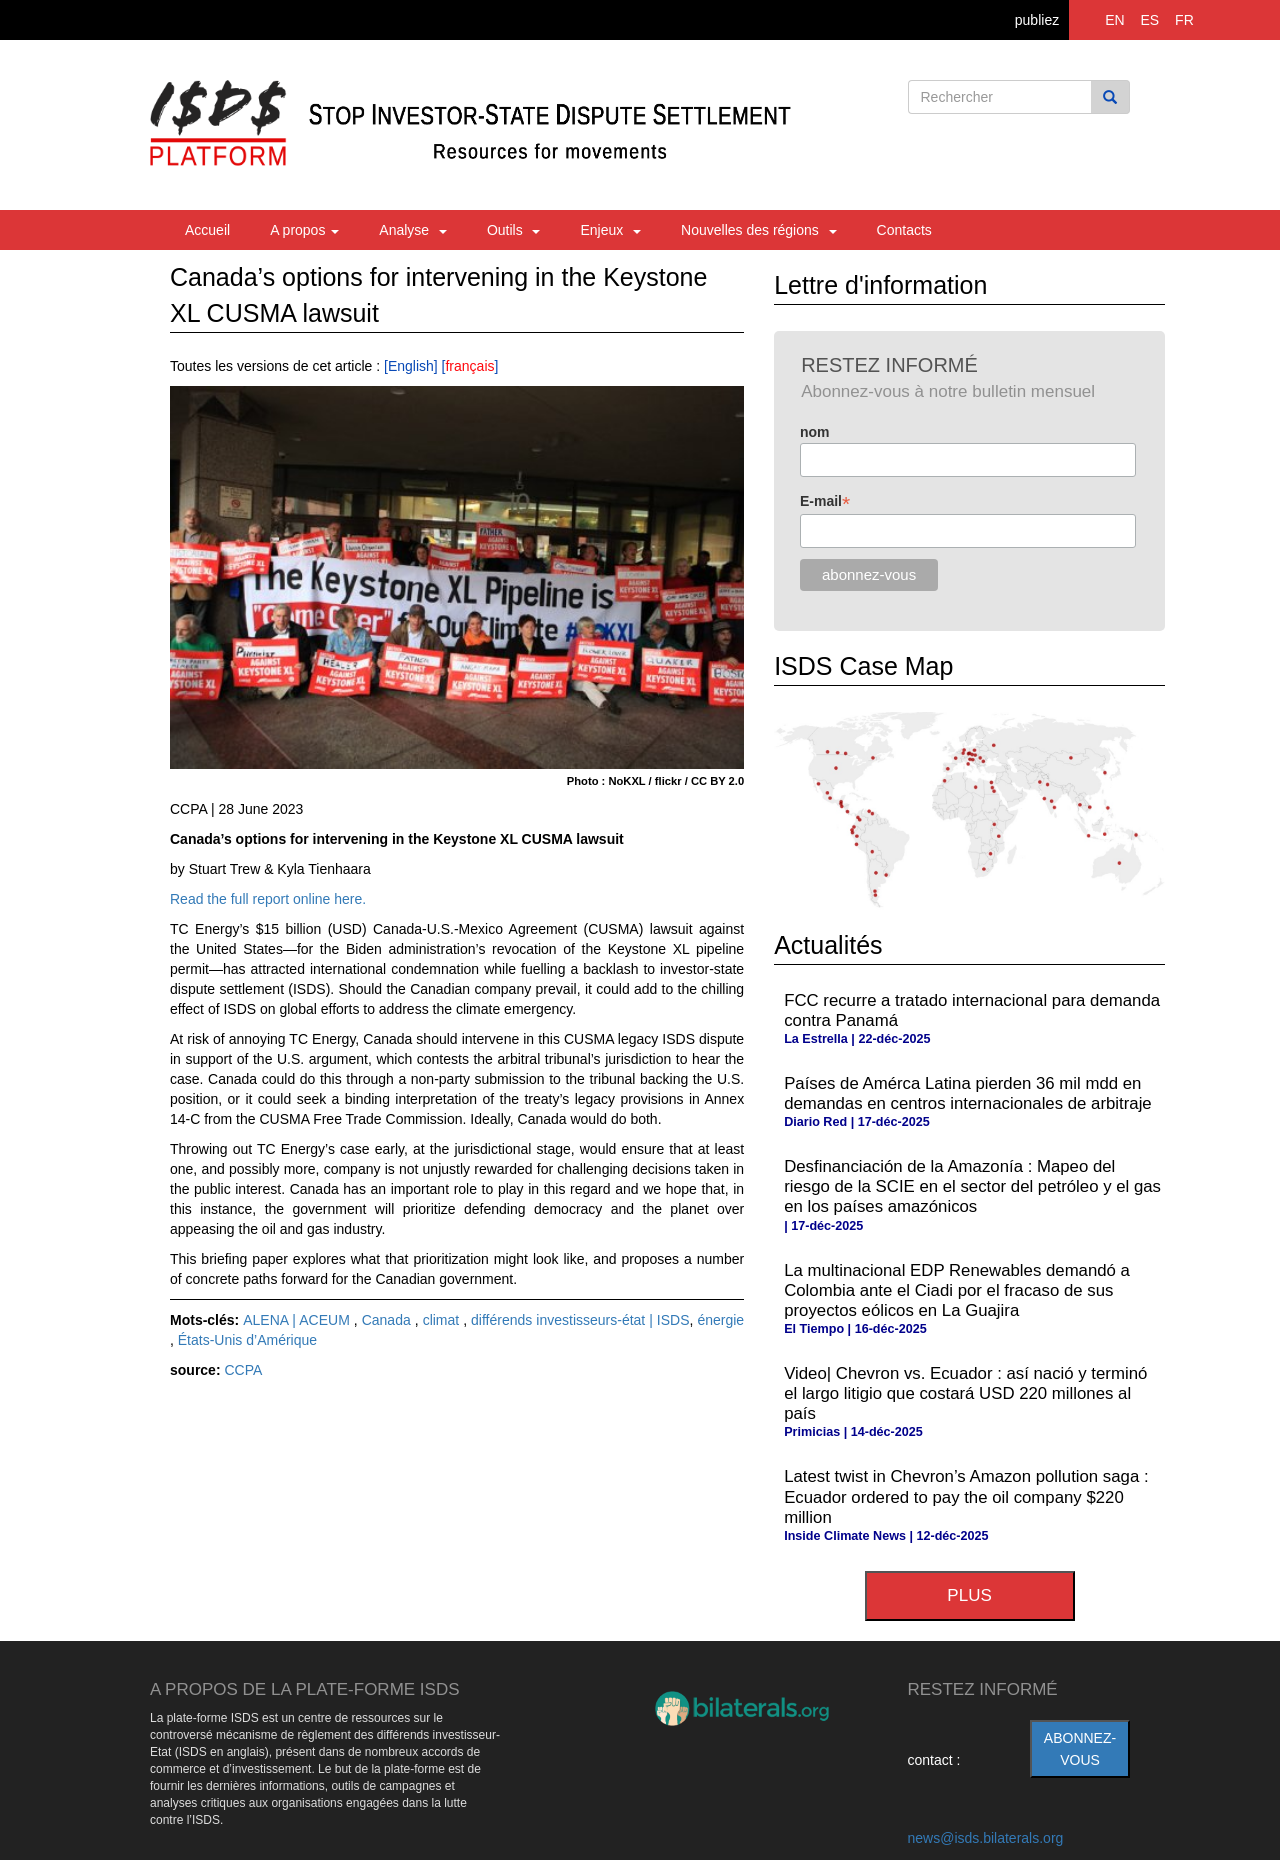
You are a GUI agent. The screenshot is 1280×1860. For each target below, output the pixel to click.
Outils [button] (514, 230)
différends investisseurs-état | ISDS (580, 1320)
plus (969, 1595)
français (469, 366)
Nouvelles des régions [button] (759, 230)
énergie (720, 1320)
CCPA (243, 1370)
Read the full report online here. (268, 899)
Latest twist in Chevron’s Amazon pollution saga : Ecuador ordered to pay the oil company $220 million (966, 1496)
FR (1184, 20)
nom (815, 432)
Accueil (207, 230)
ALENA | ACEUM (298, 1320)
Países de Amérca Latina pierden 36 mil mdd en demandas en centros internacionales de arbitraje (968, 1093)
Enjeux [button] (610, 230)
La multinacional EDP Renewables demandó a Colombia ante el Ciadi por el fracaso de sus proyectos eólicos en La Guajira (957, 1290)
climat (443, 1320)
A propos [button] (304, 230)
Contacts (904, 230)
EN (1114, 20)
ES (1150, 20)
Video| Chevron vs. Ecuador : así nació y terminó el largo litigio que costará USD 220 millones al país (965, 1393)
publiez (1037, 20)
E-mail (825, 501)
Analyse (413, 230)
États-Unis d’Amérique (247, 1340)
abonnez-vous (1080, 1749)
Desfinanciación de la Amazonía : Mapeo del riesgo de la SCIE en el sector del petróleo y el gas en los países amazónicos (972, 1186)
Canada (388, 1320)
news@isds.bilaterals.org (986, 1838)
